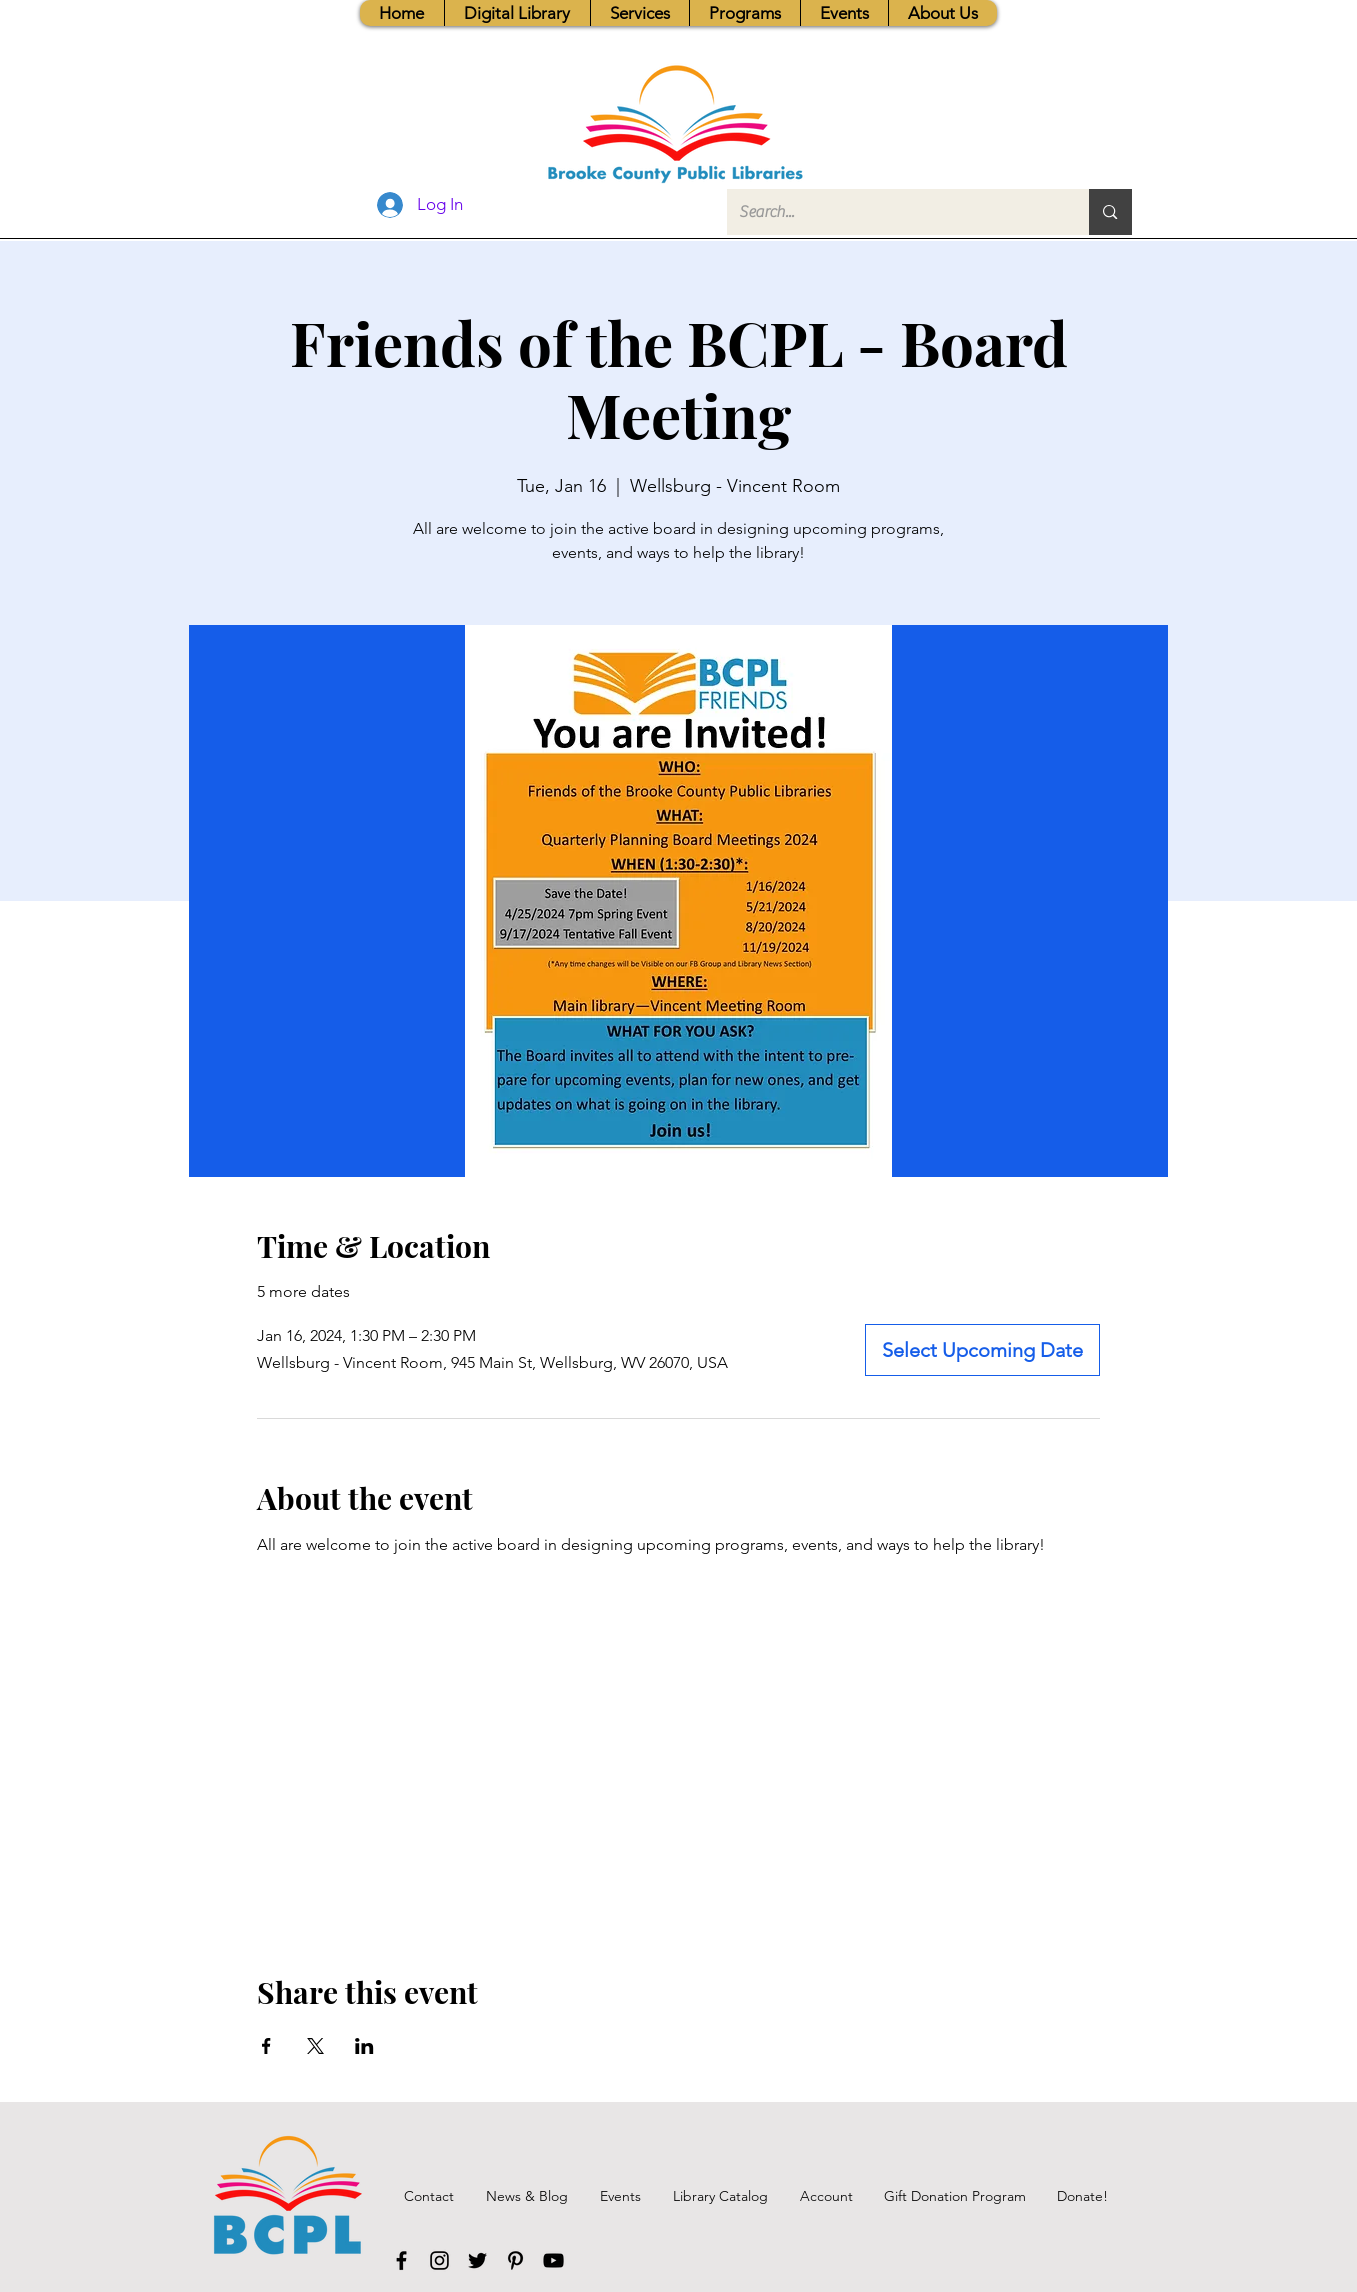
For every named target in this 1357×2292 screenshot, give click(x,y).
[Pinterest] (515, 2260)
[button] (639, 13)
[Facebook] (401, 2260)
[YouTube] (553, 2260)
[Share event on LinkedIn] (364, 2046)
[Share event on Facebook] (266, 2046)
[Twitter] (477, 2260)
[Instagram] (439, 2260)
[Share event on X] (315, 2046)
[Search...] (893, 212)
